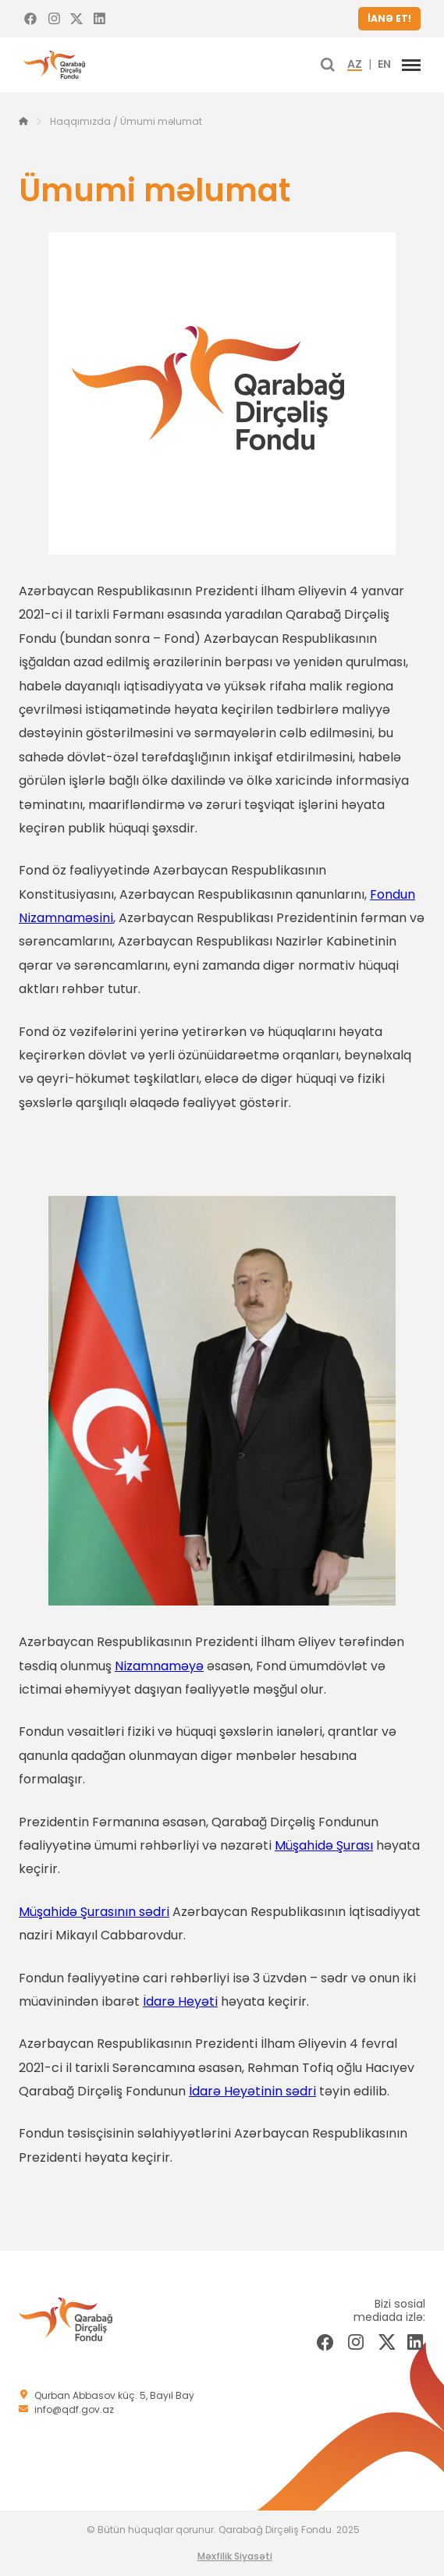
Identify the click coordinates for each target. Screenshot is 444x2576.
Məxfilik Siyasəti (234, 2556)
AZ (354, 65)
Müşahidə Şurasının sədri (94, 1912)
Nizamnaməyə (159, 1666)
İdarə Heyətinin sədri (252, 2091)
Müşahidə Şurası (324, 1845)
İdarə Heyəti (180, 2001)
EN (384, 65)
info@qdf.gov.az (74, 2409)
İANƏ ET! (389, 18)
